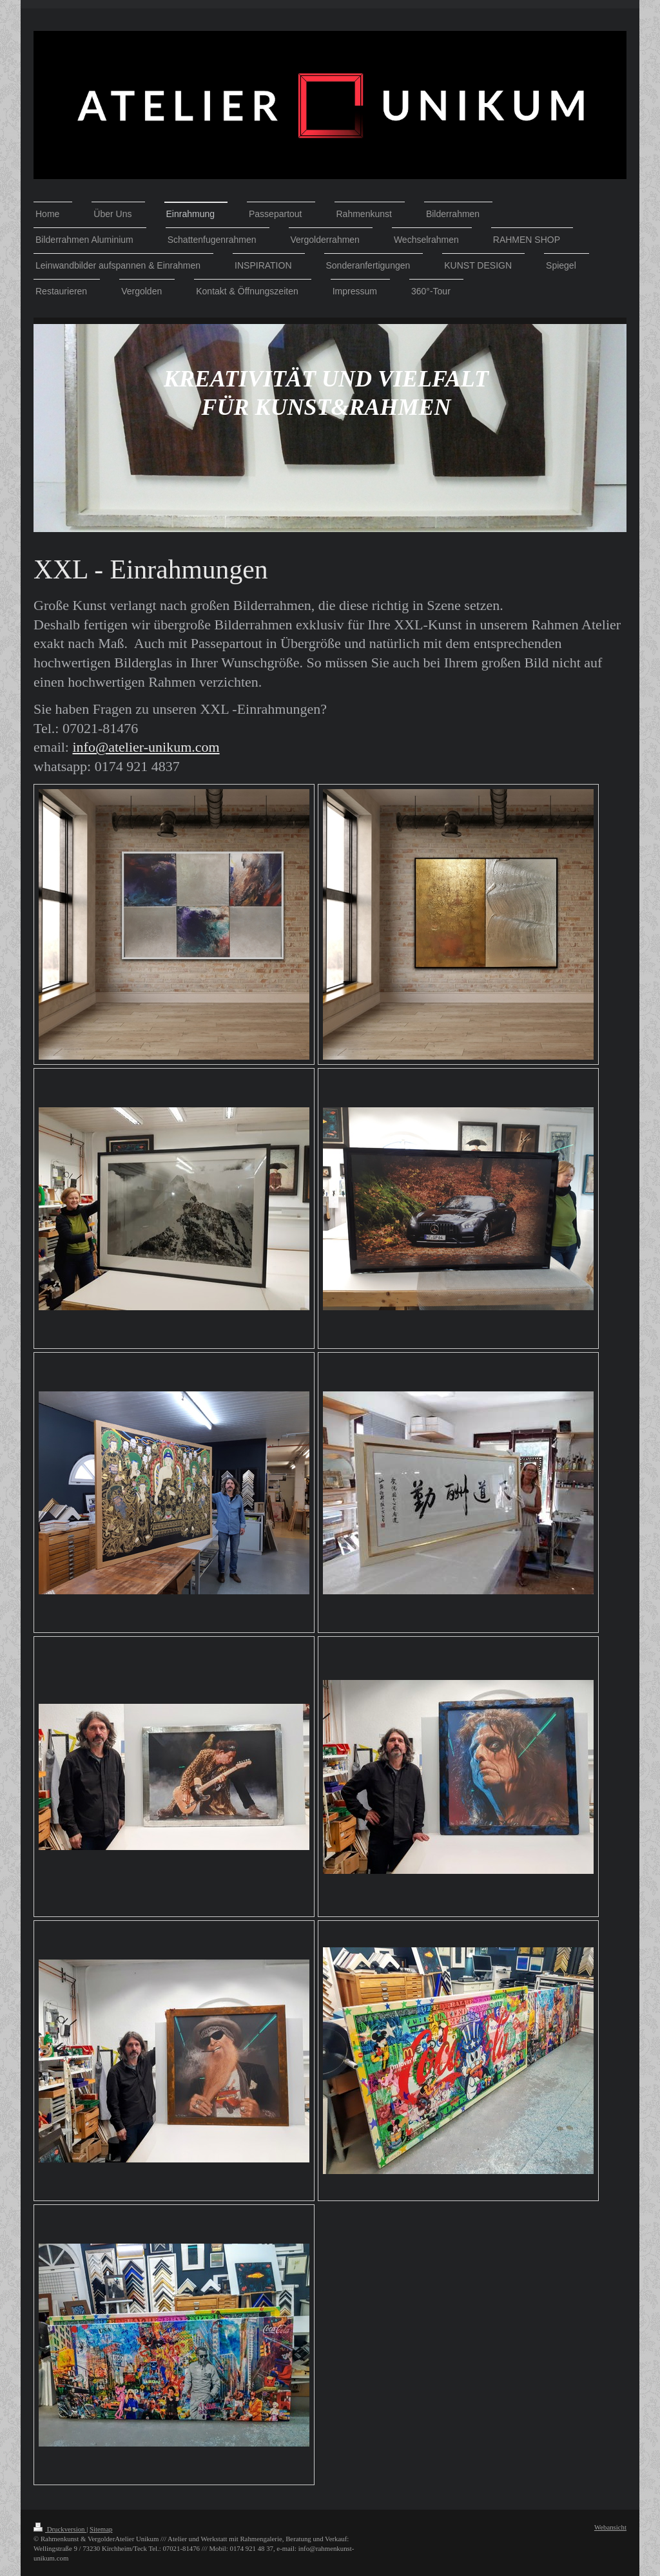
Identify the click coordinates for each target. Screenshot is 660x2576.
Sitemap (101, 2529)
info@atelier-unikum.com (145, 747)
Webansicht (610, 2527)
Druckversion (60, 2529)
